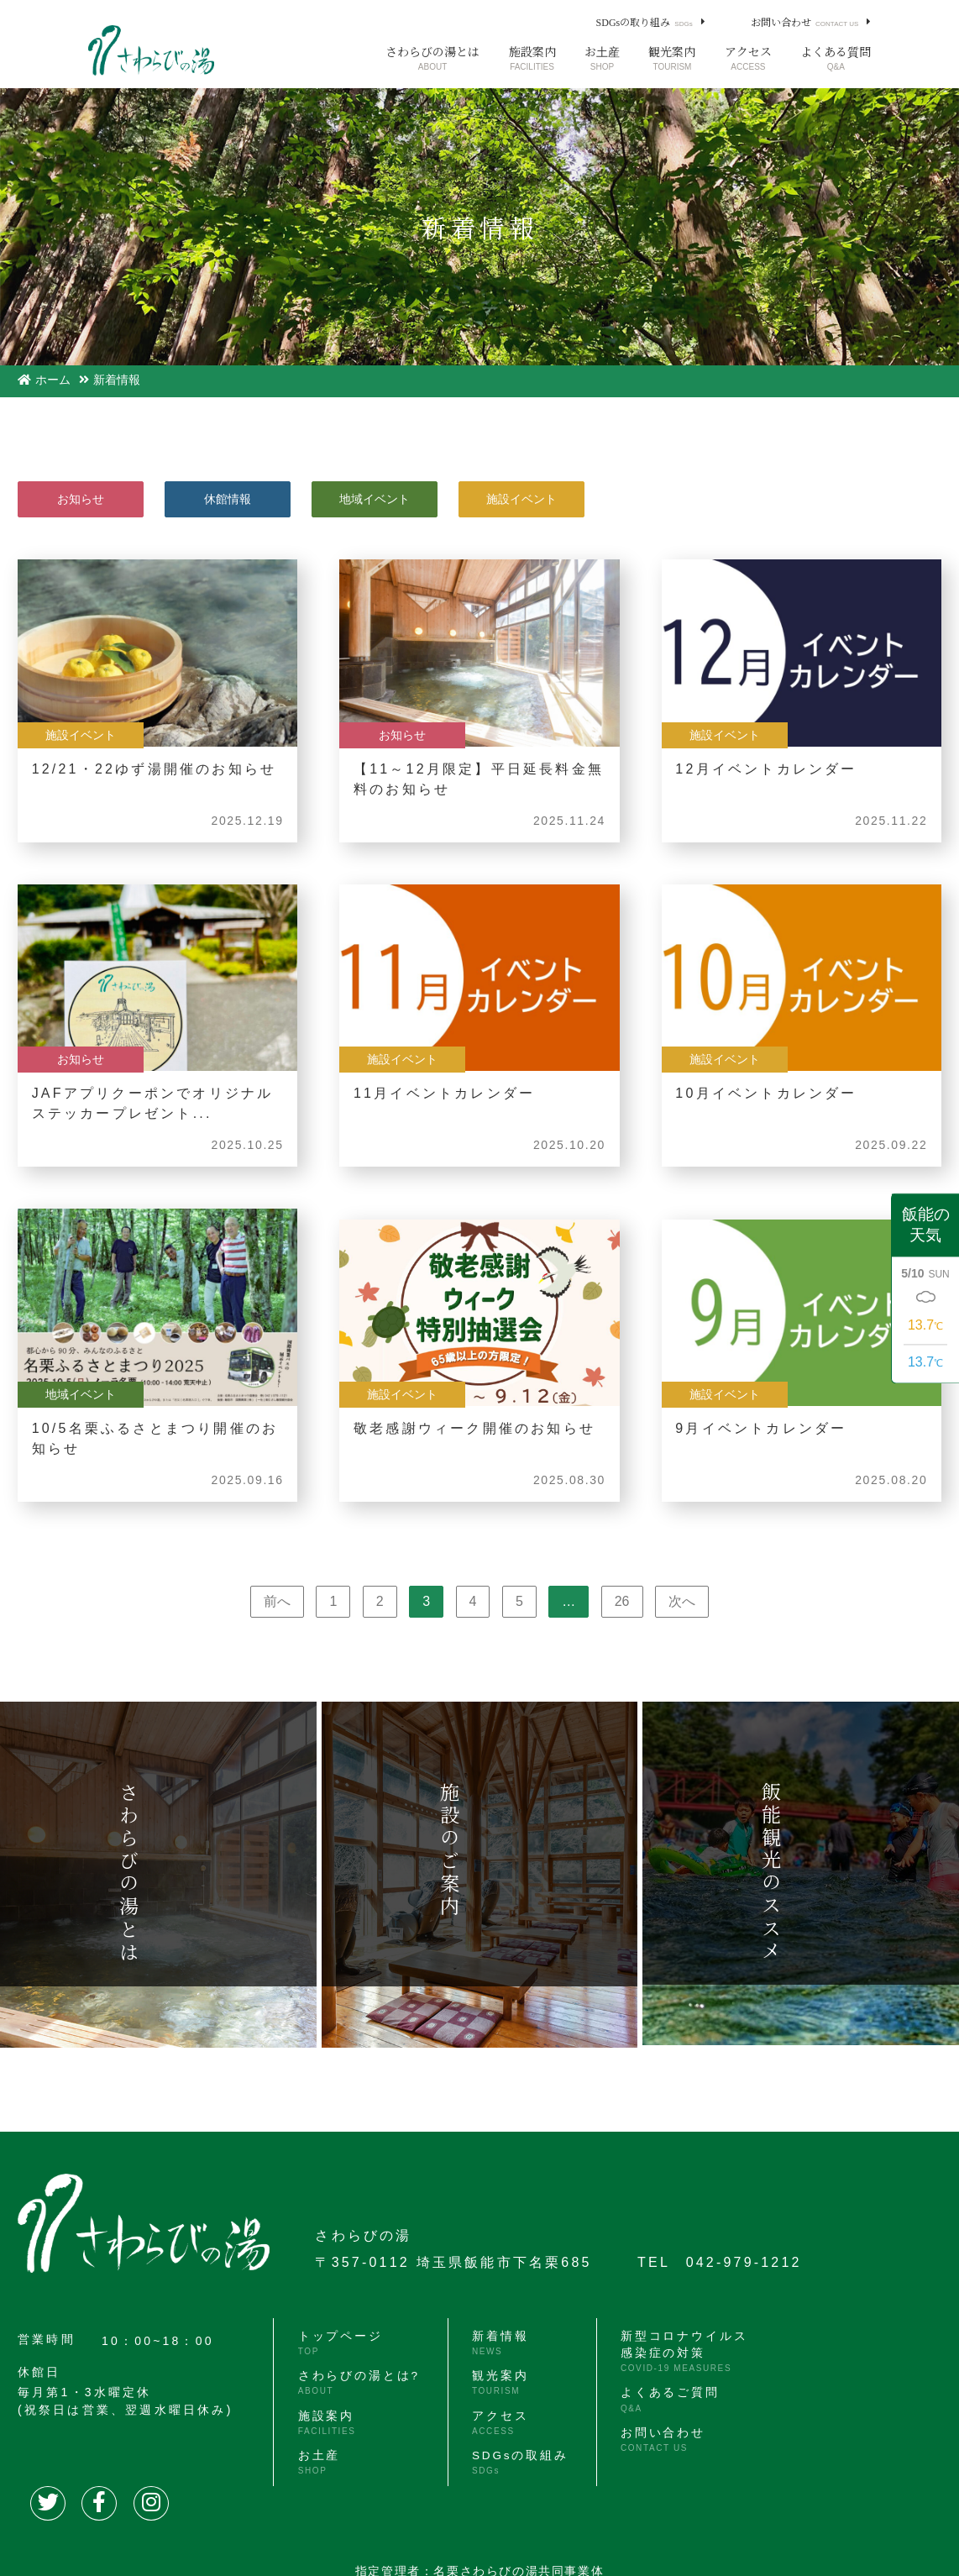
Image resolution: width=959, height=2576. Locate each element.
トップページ (338, 2342)
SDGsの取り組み (644, 21)
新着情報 (496, 2342)
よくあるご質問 (663, 2399)
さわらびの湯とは (432, 58)
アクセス (748, 58)
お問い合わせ (804, 21)
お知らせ (80, 499)
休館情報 (227, 499)
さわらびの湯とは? (357, 2381)
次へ (681, 1601)
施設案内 (532, 58)
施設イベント (521, 499)
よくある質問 (835, 58)
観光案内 (671, 58)
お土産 (602, 58)
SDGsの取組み (517, 2458)
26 (622, 1601)
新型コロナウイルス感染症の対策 (678, 2351)
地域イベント (374, 499)
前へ (277, 1601)
